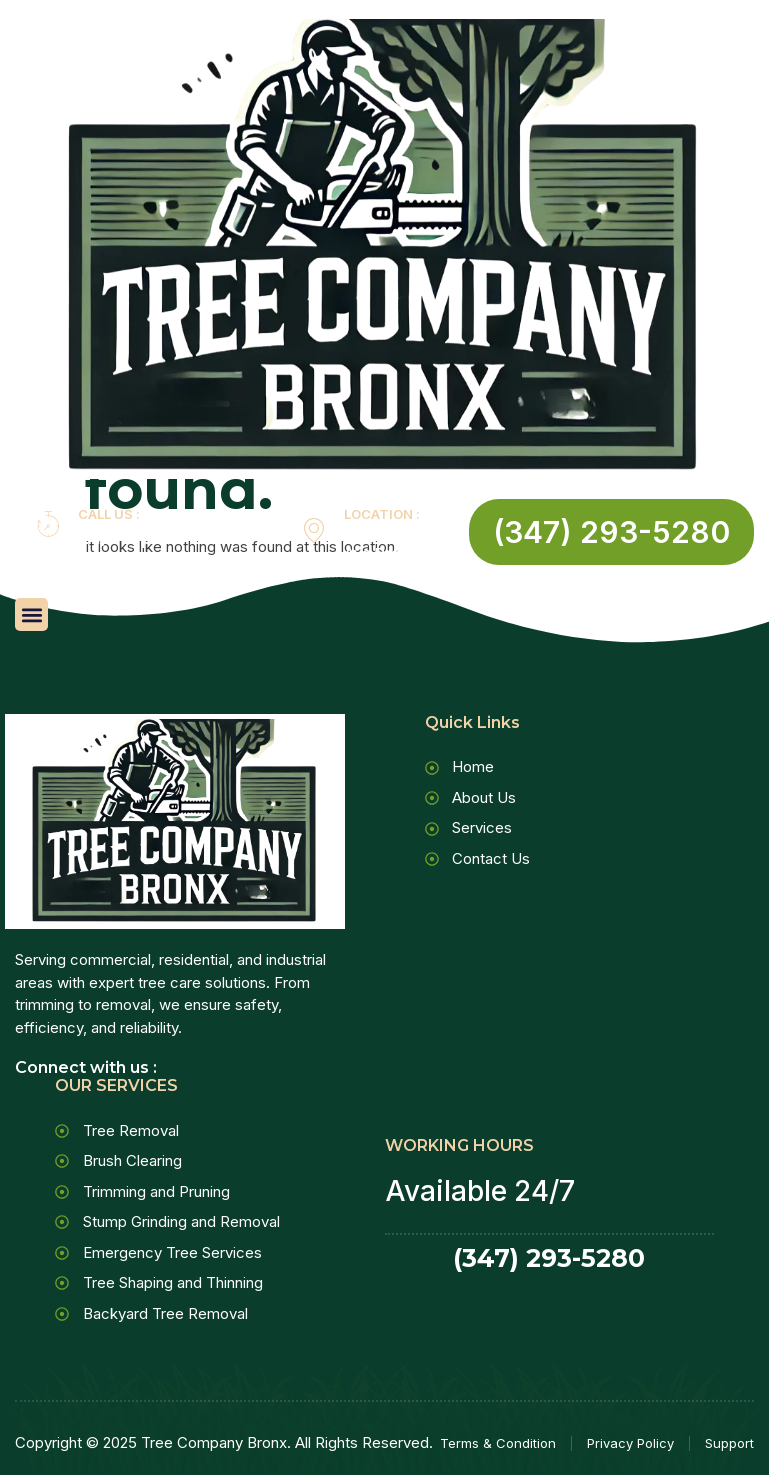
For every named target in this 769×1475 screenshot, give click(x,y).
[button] (31, 614)
